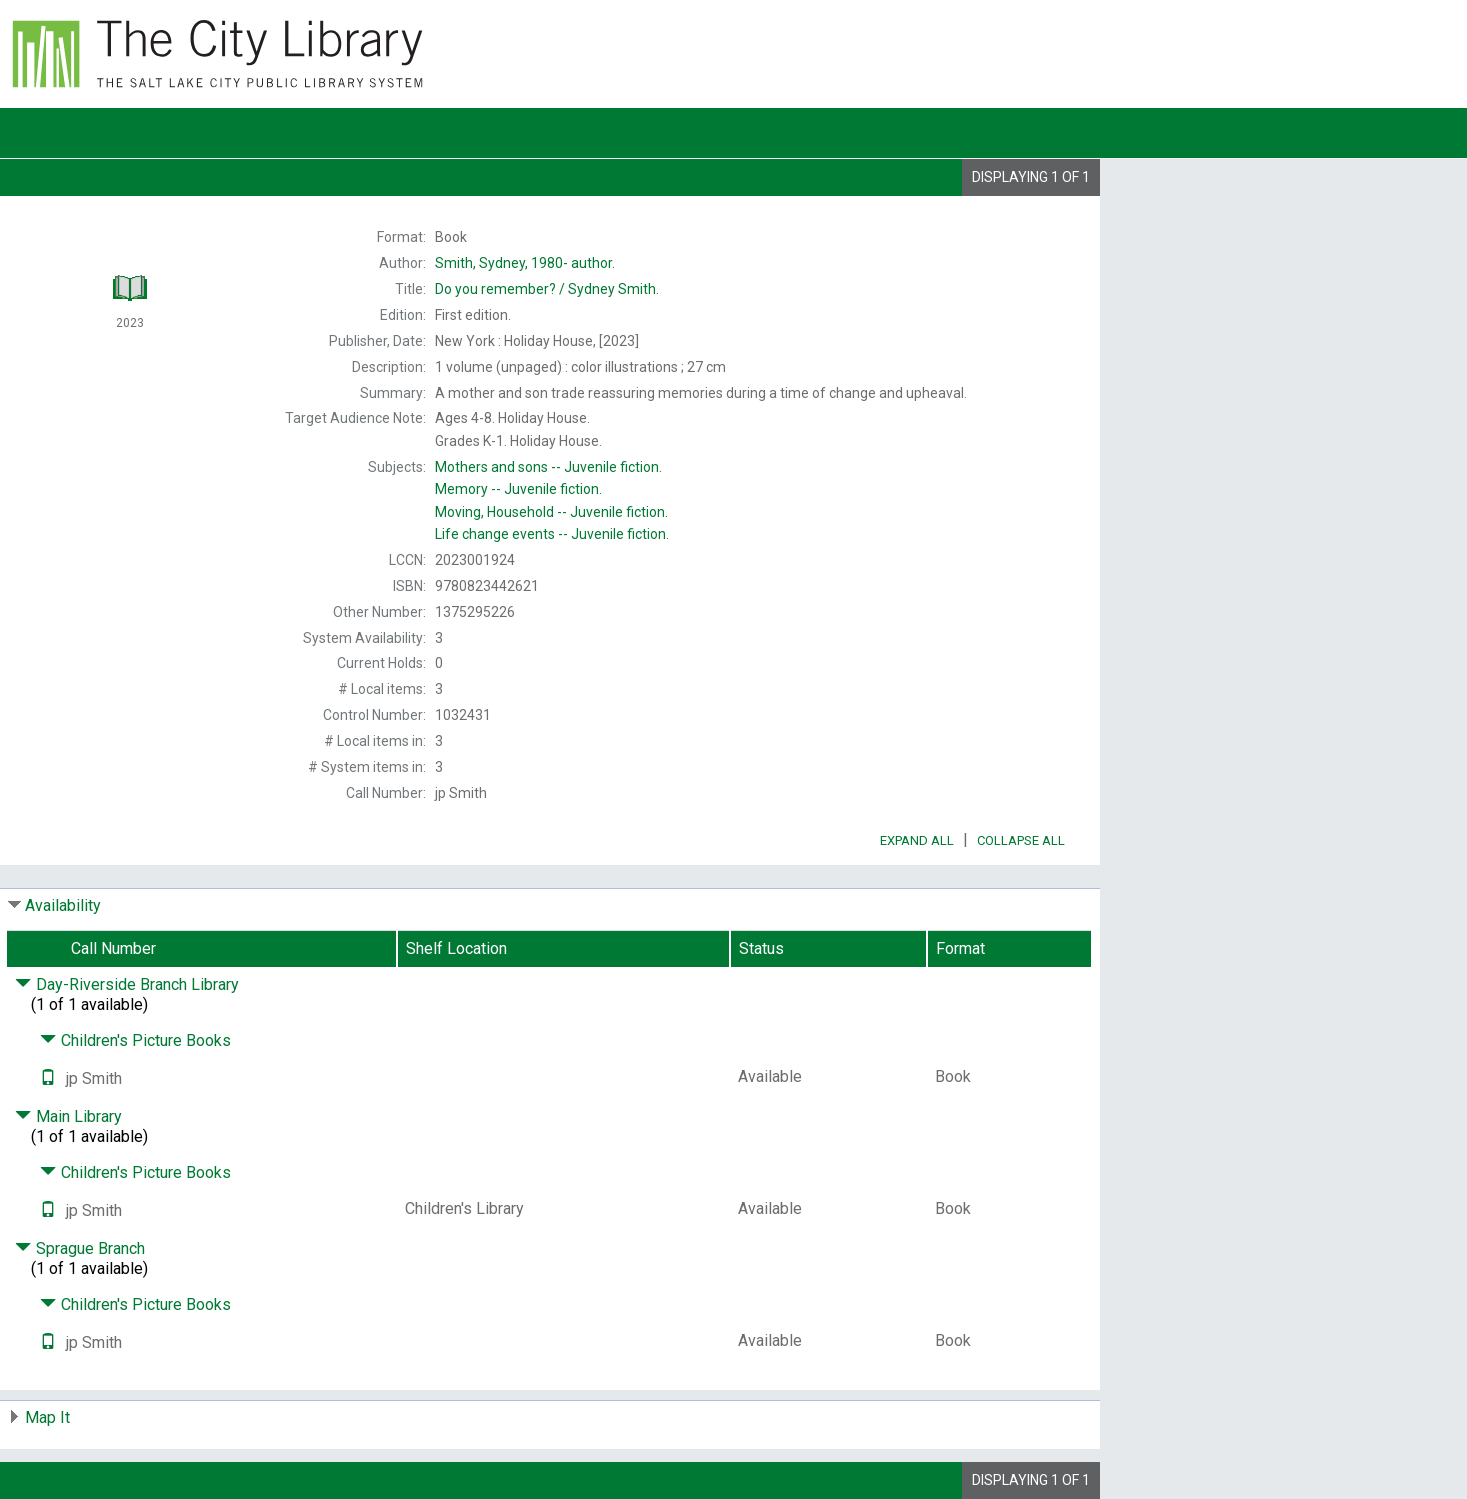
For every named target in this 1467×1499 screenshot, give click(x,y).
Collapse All (1021, 840)
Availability (63, 905)
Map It (47, 1417)
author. (525, 263)
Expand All (917, 840)
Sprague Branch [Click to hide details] (80, 1248)
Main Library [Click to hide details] (68, 1116)
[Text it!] (48, 1078)
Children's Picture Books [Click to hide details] (135, 1040)
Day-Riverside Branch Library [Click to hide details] (127, 984)
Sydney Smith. (547, 289)
